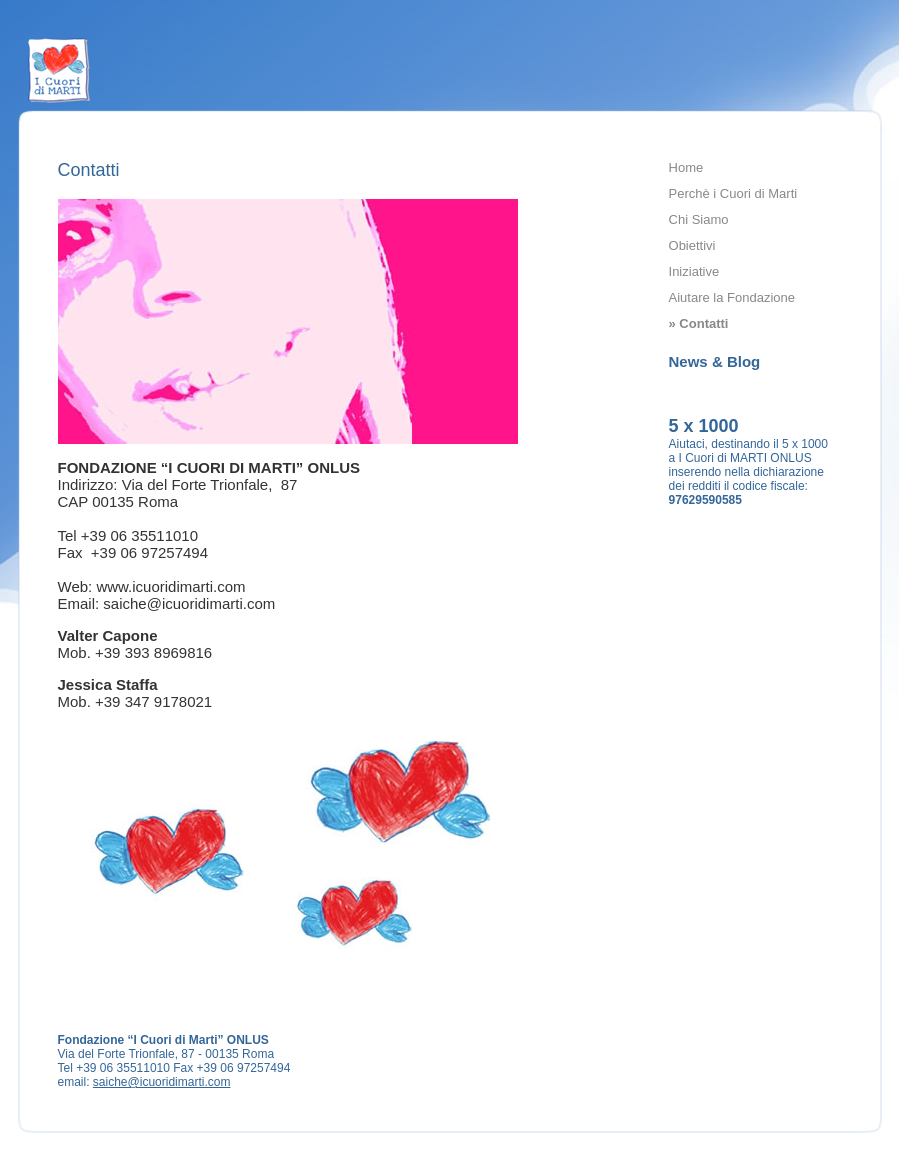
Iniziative (694, 271)
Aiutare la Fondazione (732, 297)
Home (686, 167)
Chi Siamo (699, 219)
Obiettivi (692, 245)
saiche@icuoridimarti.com (162, 1082)
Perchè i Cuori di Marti (733, 193)
